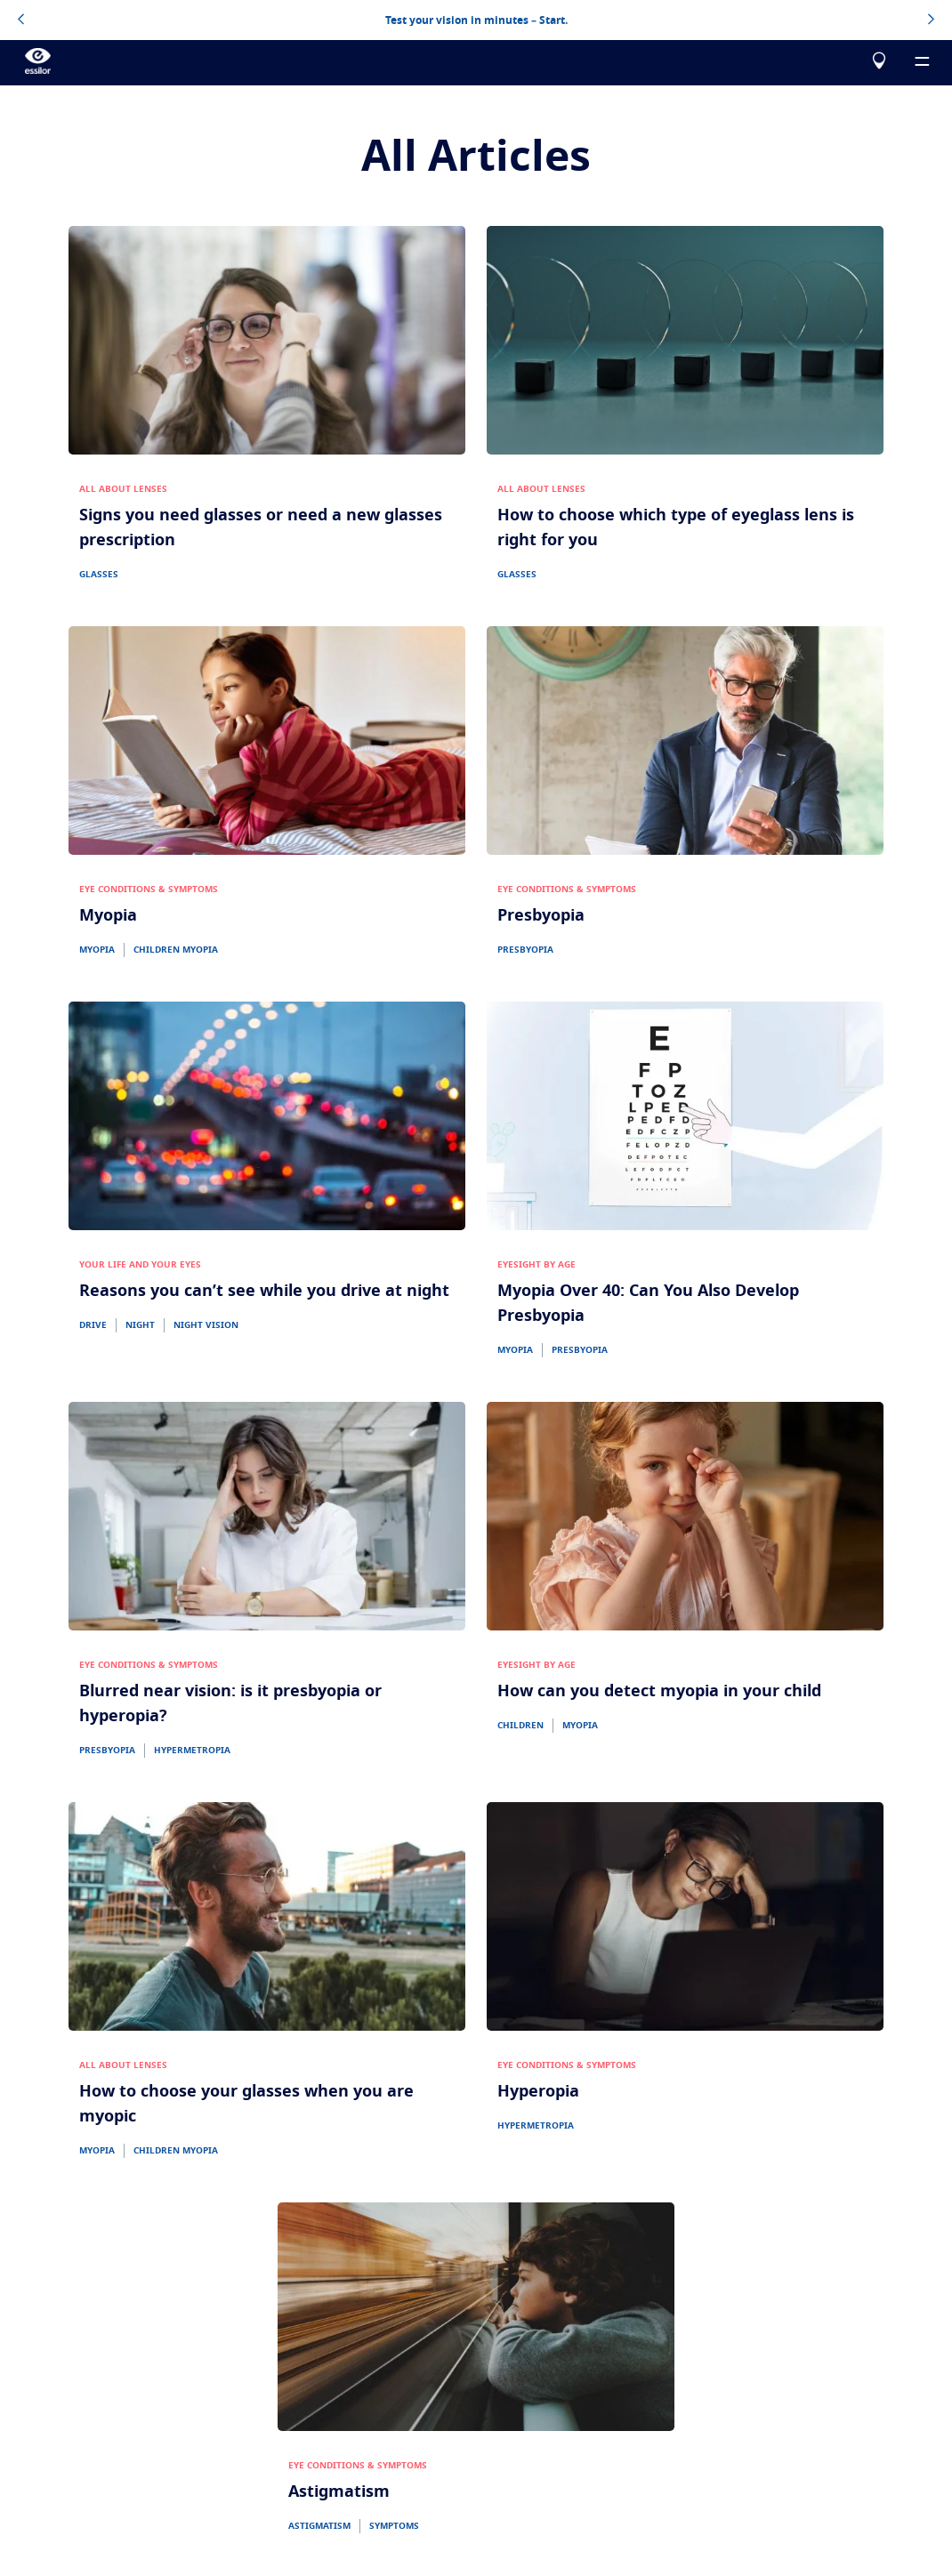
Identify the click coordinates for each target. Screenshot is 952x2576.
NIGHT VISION (205, 1325)
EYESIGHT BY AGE (536, 1264)
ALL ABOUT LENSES (123, 489)
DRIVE (93, 1325)
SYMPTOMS (394, 2526)
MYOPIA (97, 950)
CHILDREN (520, 1725)
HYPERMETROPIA (192, 1750)
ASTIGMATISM (319, 2526)
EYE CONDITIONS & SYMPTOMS (148, 889)
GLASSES (98, 574)
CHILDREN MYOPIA (175, 950)
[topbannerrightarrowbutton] (931, 20)
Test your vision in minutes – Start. (476, 20)
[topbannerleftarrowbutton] (21, 20)
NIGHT (140, 1325)
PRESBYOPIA (525, 950)
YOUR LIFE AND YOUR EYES (140, 1264)
